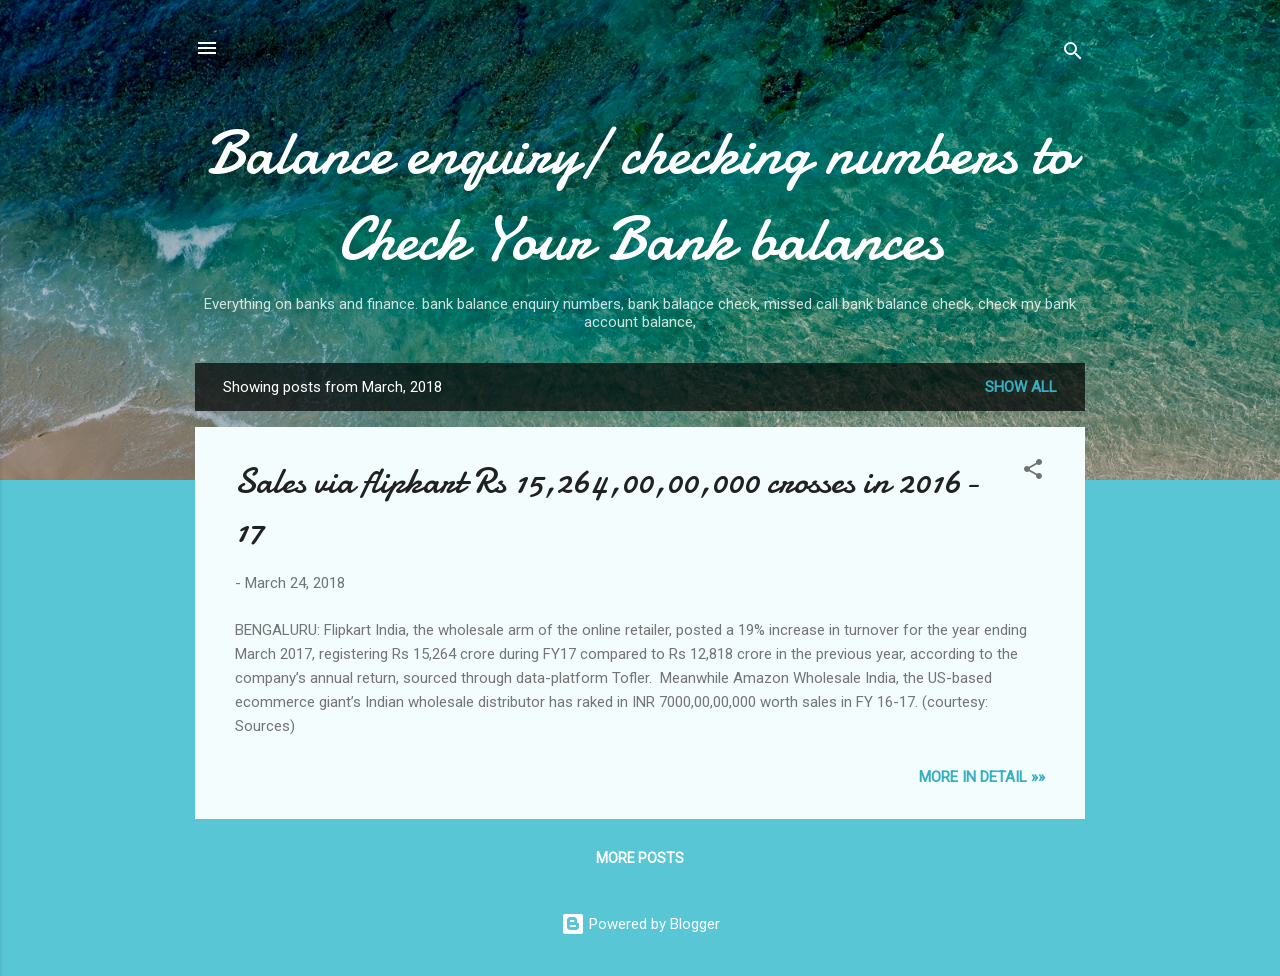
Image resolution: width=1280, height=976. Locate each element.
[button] (1033, 472)
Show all (1021, 387)
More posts (640, 858)
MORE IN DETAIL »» (982, 777)
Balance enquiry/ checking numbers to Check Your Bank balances (640, 196)
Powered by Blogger (640, 924)
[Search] (1073, 54)
